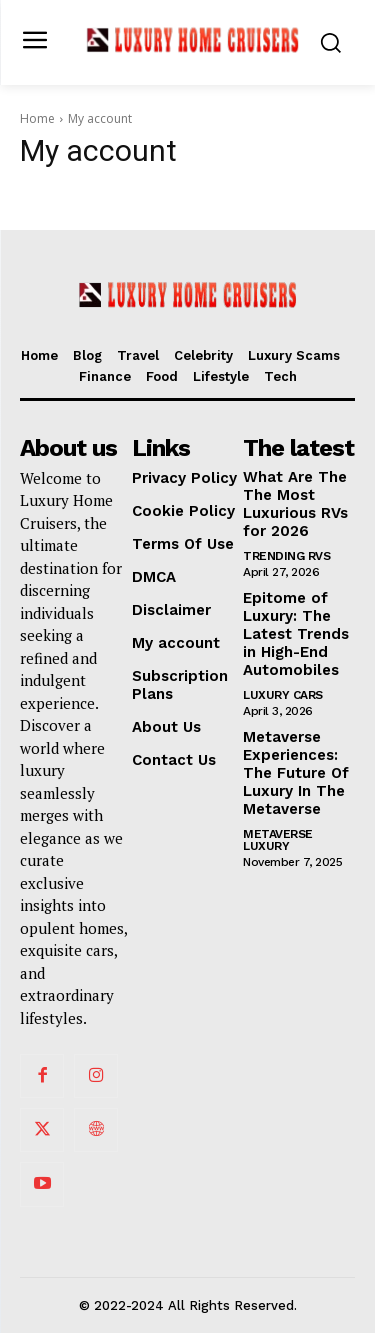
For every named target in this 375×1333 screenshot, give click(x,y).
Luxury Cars (283, 695)
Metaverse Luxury (278, 840)
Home (37, 118)
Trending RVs (286, 556)
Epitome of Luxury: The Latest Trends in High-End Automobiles (296, 634)
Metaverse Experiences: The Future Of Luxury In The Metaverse (296, 773)
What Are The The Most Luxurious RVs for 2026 (295, 504)
